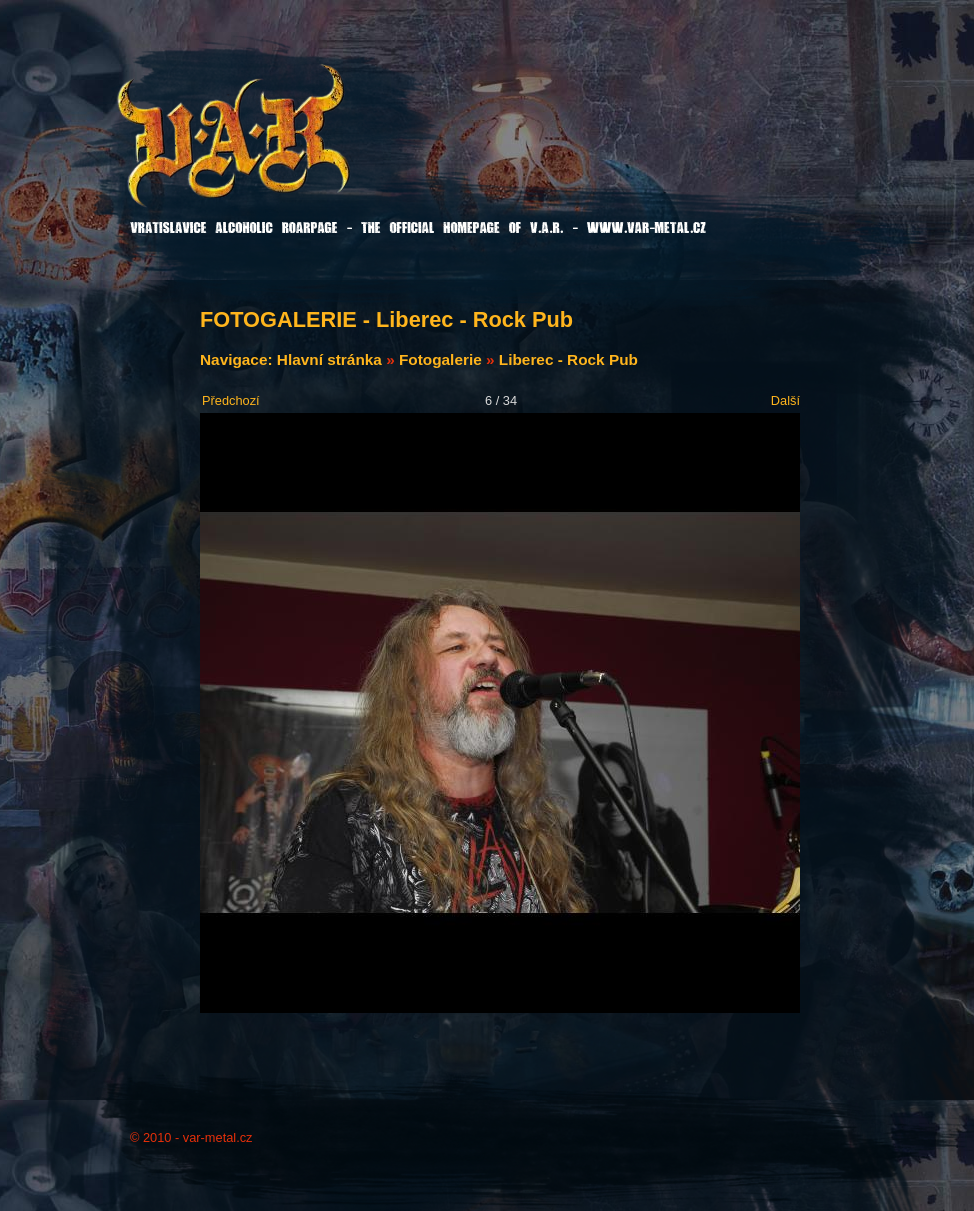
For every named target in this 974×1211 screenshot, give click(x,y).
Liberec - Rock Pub (568, 359)
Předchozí (231, 400)
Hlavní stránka (329, 359)
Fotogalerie (440, 359)
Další (785, 400)
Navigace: (238, 359)
